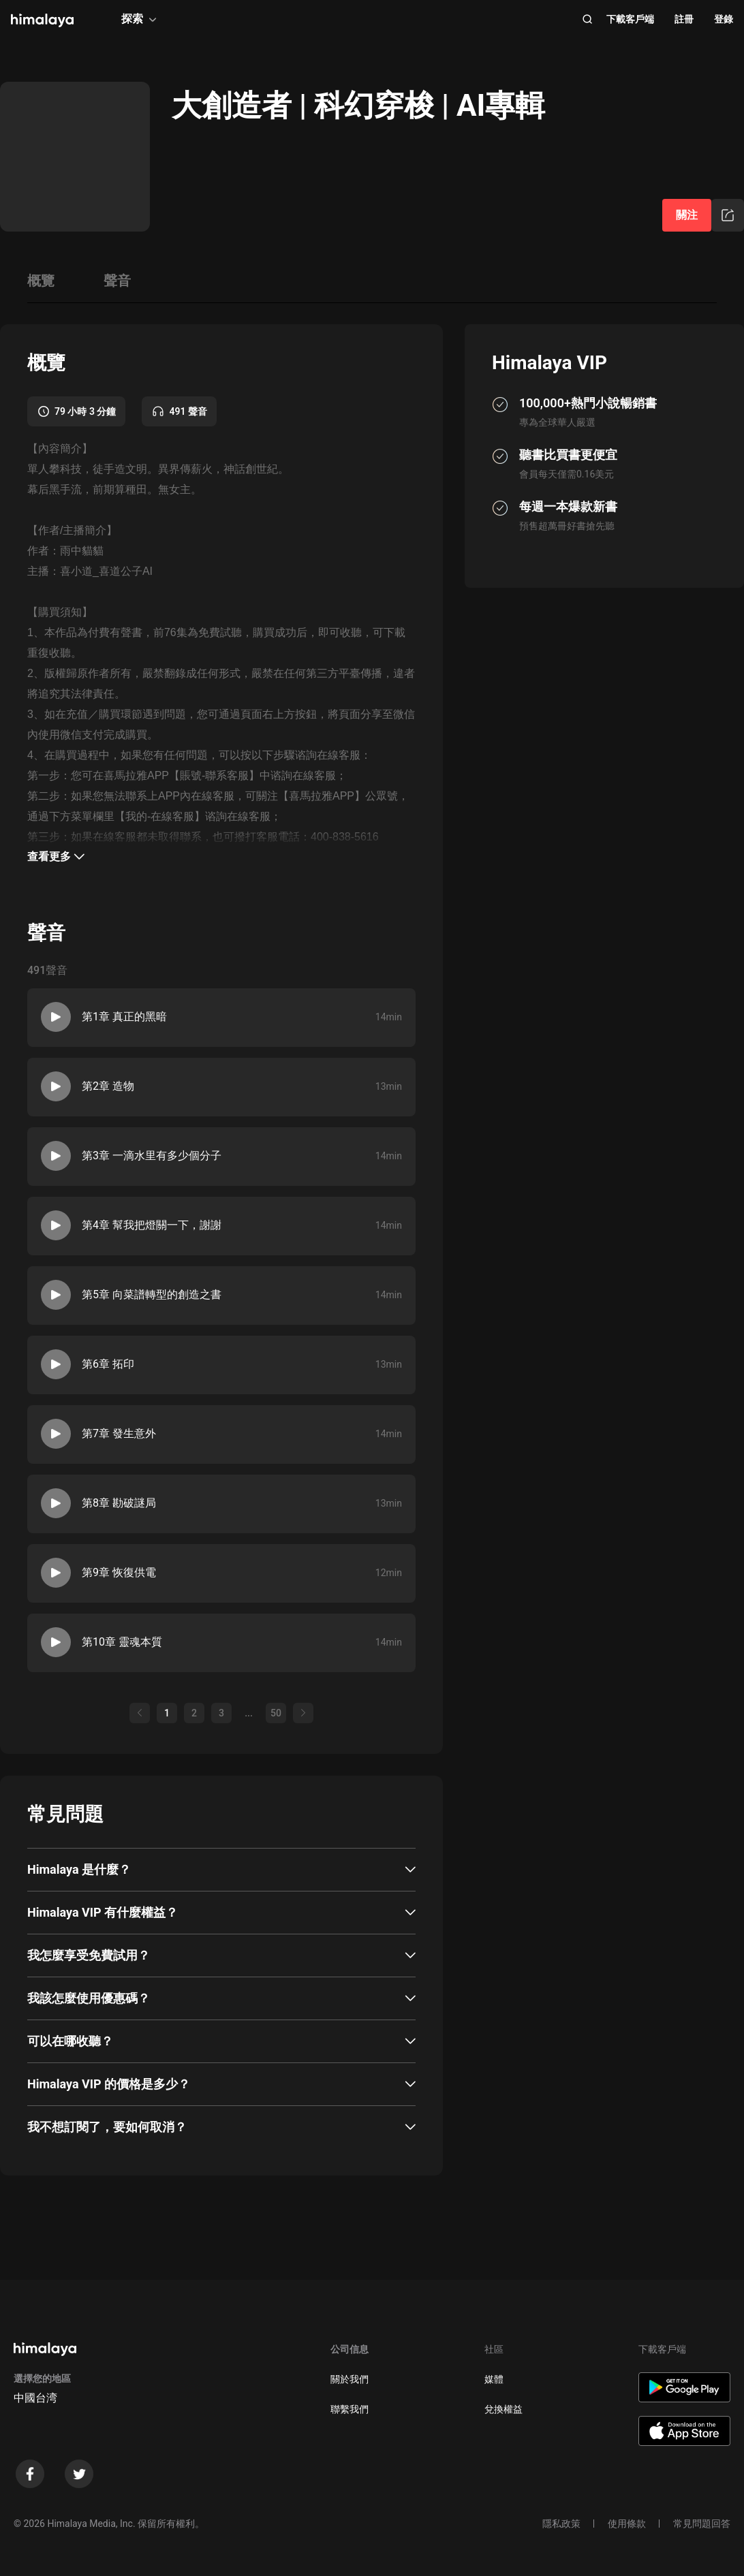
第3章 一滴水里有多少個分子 (151, 1155)
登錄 (723, 19)
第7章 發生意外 (119, 1433)
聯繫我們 (349, 2409)
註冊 (684, 19)
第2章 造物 (108, 1086)
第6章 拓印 (108, 1363)
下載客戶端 (630, 19)
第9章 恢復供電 (119, 1572)
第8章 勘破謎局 (119, 1502)
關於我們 (349, 2379)
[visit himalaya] (42, 20)
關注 (687, 214)
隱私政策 (561, 2523)
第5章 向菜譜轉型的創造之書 (151, 1294)
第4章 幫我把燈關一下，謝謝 (151, 1225)
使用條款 (627, 2523)
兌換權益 (503, 2409)
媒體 (493, 2379)
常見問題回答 (701, 2523)
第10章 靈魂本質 (122, 1641)
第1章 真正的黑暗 (124, 1016)
